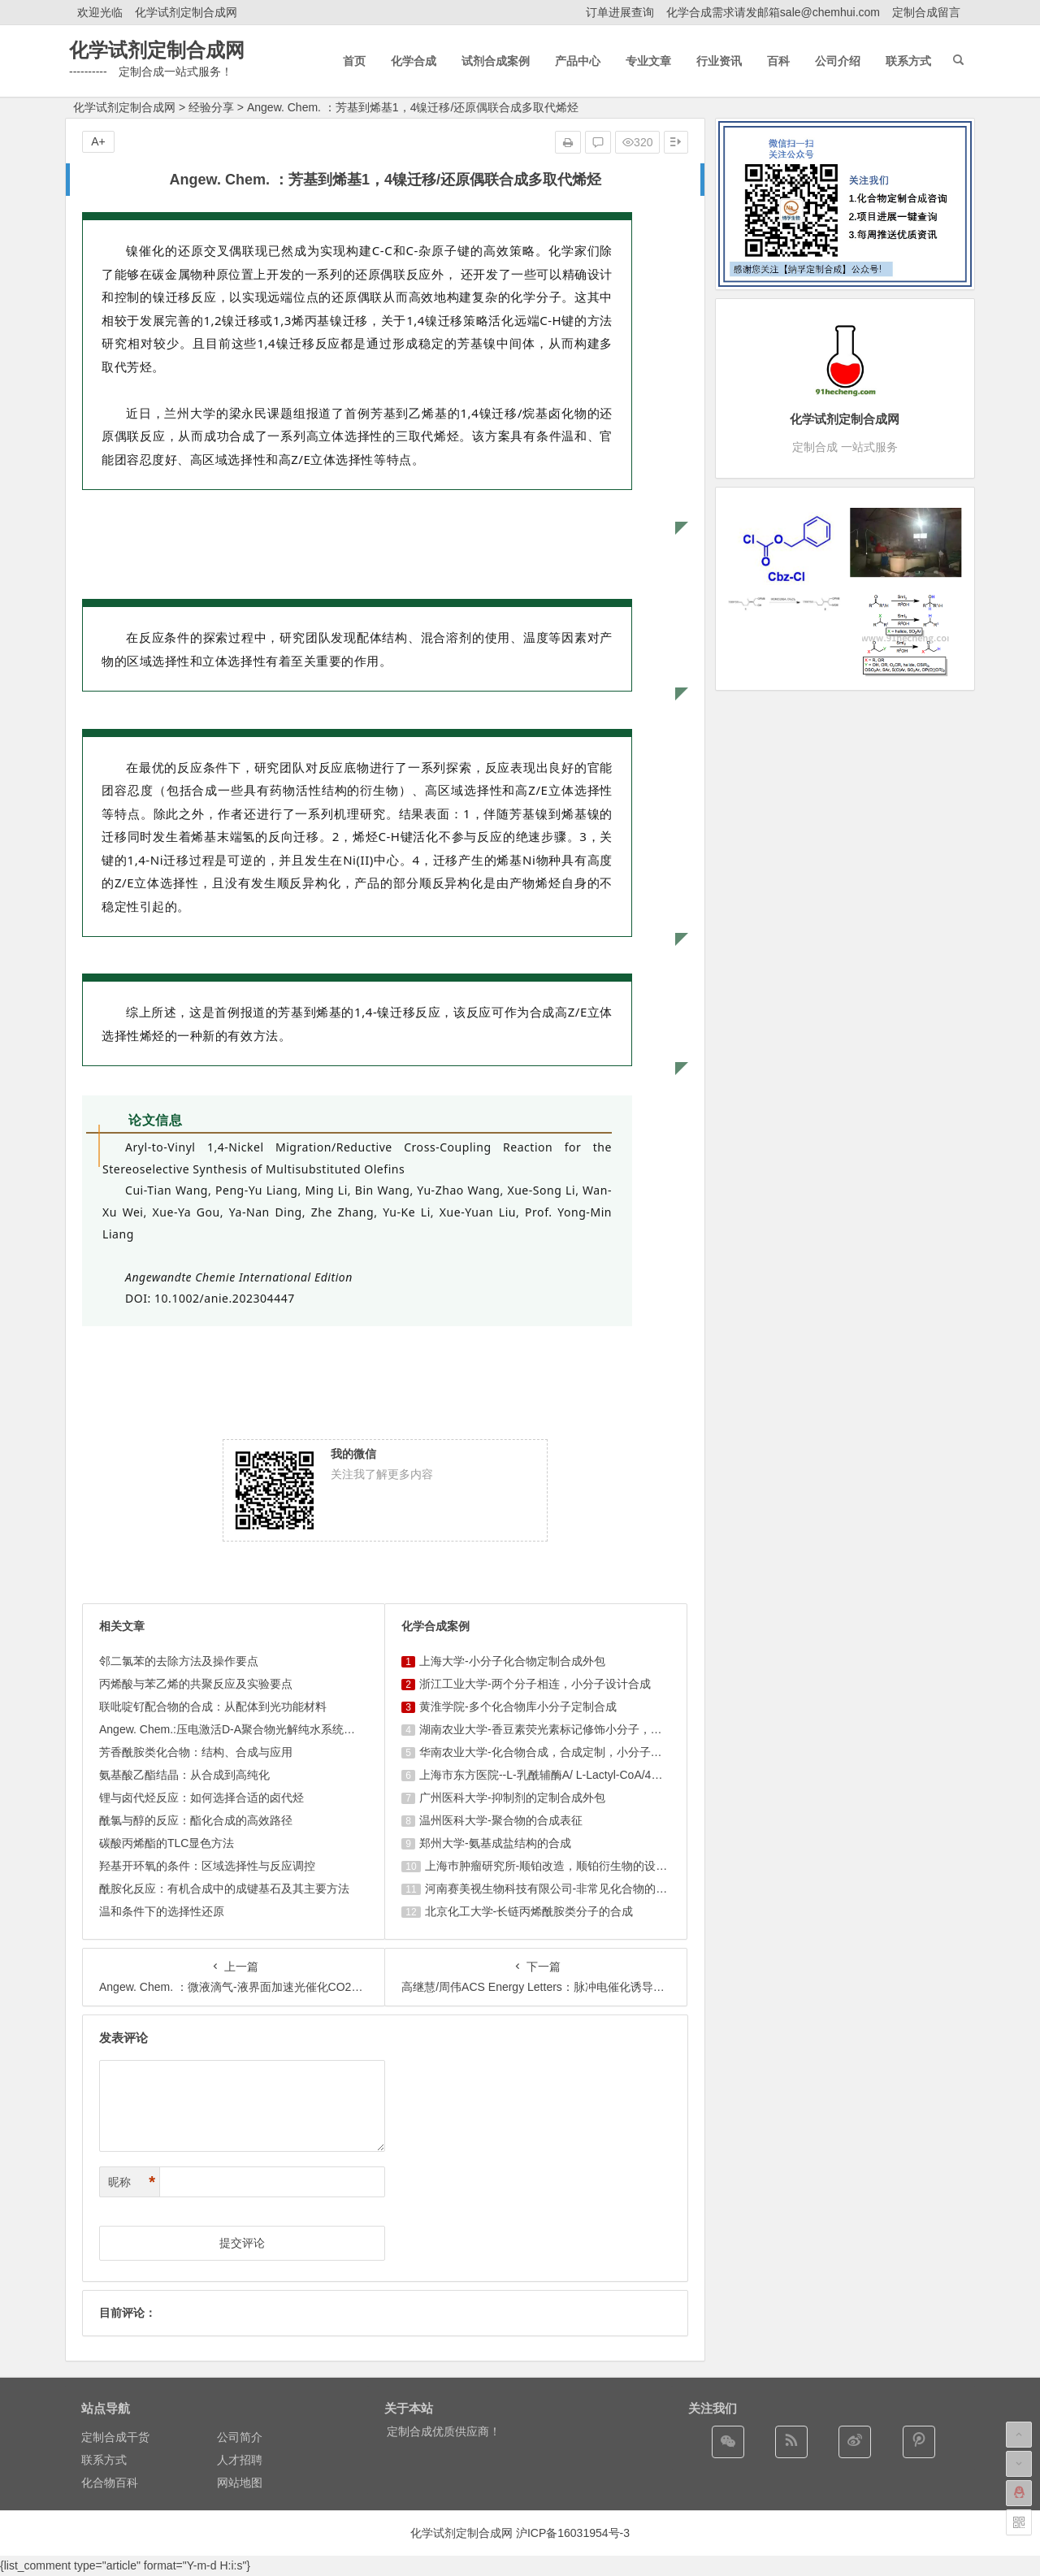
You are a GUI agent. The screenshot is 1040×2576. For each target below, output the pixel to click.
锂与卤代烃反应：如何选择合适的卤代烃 (201, 1797)
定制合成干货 (115, 2437)
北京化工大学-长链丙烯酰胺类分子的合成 (529, 1911)
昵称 (131, 2182)
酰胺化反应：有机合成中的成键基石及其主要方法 (224, 1888)
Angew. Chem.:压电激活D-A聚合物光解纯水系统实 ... (233, 1729)
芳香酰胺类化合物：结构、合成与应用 (195, 1752)
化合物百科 (109, 2482)
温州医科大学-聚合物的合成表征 (501, 1820)
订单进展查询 (620, 12)
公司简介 (239, 2437)
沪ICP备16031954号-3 (573, 2532)
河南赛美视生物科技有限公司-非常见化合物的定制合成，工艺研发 (592, 1888)
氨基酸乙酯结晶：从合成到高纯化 (184, 1774)
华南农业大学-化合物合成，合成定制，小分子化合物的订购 (569, 1752)
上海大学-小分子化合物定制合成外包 (512, 1660)
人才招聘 (239, 2459)
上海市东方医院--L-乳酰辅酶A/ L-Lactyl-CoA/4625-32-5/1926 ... (578, 1774)
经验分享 (211, 107)
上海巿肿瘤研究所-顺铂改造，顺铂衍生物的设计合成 (558, 1865)
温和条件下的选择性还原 (161, 1911)
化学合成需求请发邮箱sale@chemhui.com (773, 12)
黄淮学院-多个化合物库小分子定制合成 (518, 1706)
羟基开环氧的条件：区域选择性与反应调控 (207, 1865)
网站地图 (239, 2482)
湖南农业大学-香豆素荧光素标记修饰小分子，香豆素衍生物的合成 (586, 1729)
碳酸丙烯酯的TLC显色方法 (166, 1843)
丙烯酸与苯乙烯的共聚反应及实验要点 (195, 1683)
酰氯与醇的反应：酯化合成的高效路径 (195, 1820)
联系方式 (104, 2459)
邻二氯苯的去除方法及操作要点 (178, 1660)
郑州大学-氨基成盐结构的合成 (495, 1843)
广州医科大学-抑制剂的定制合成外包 (512, 1797)
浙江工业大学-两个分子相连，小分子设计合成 (535, 1683)
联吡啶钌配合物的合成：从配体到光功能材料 (213, 1706)
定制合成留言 (926, 12)
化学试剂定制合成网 (186, 12)
